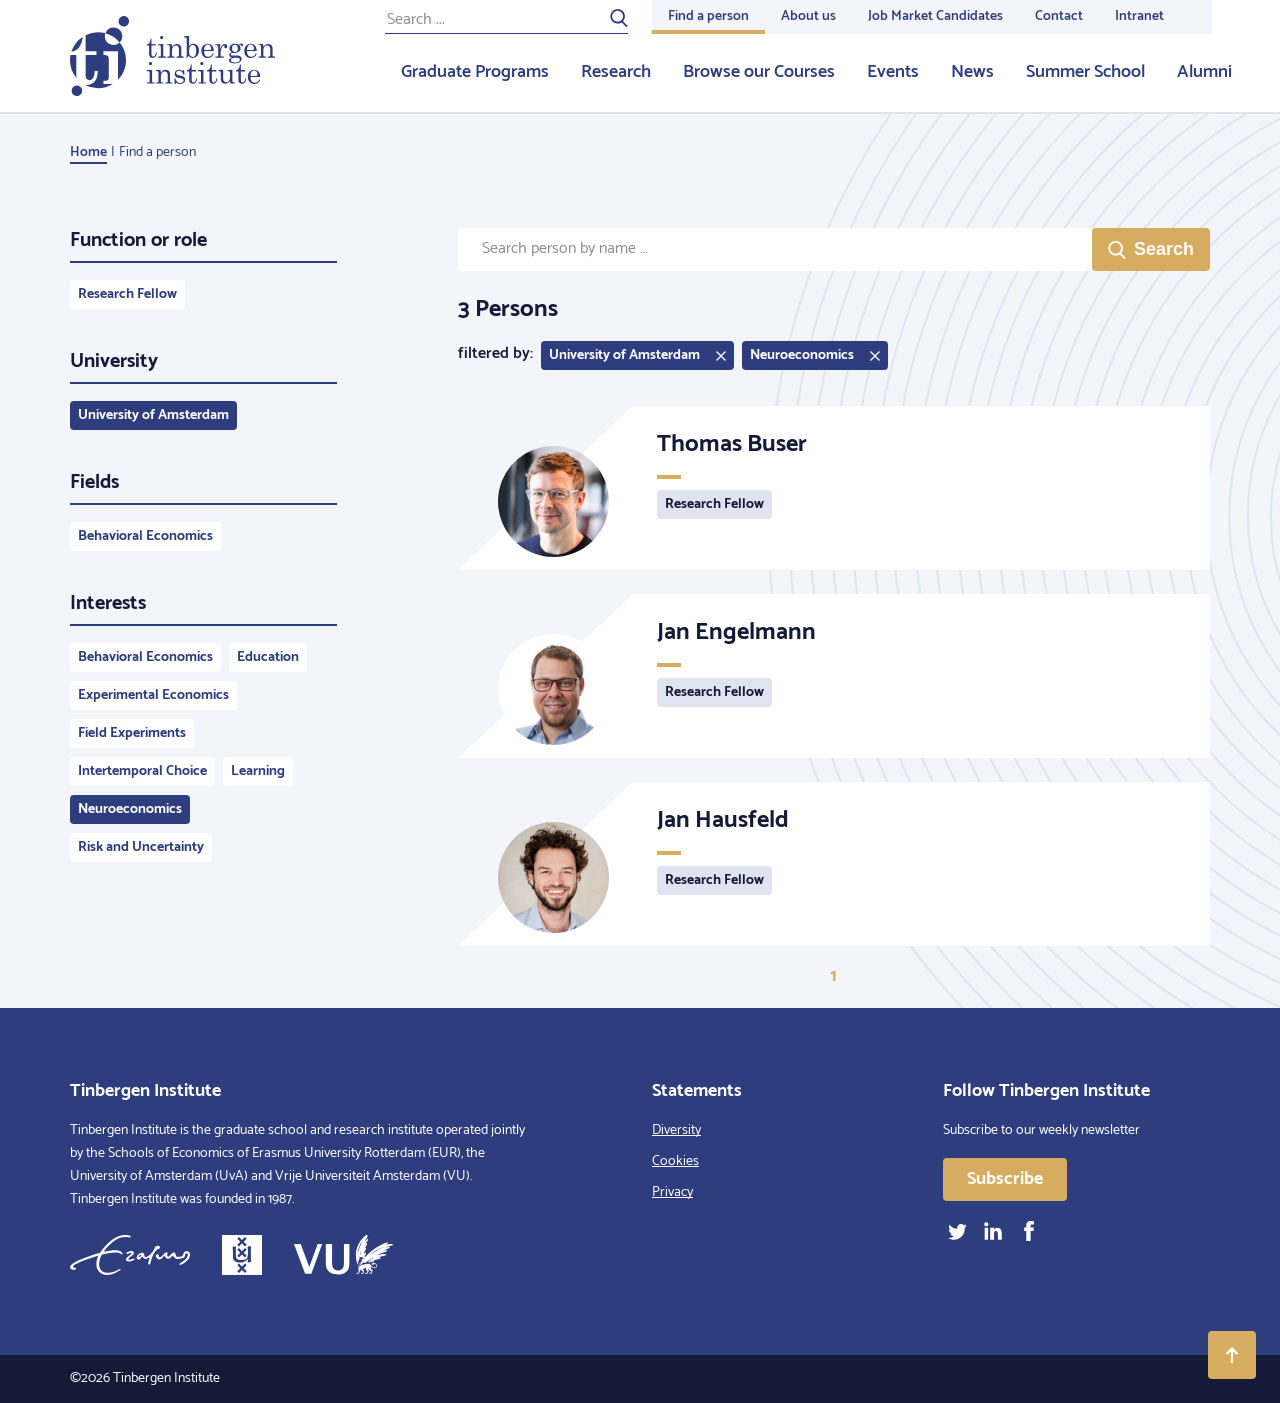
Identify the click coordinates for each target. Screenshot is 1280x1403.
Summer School (1085, 72)
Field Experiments (132, 733)
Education (268, 657)
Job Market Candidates (935, 16)
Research (616, 72)
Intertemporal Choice (142, 771)
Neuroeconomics (130, 809)
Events (893, 72)
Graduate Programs (475, 72)
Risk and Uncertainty (141, 847)
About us (808, 16)
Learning (258, 771)
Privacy (672, 1192)
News (972, 72)
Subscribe (1005, 1179)
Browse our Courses (759, 72)
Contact (1059, 16)
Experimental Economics (153, 695)
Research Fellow (127, 294)
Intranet (1139, 16)
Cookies (675, 1161)
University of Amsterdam (153, 415)
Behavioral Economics (145, 536)
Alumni (1204, 72)
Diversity (676, 1130)
